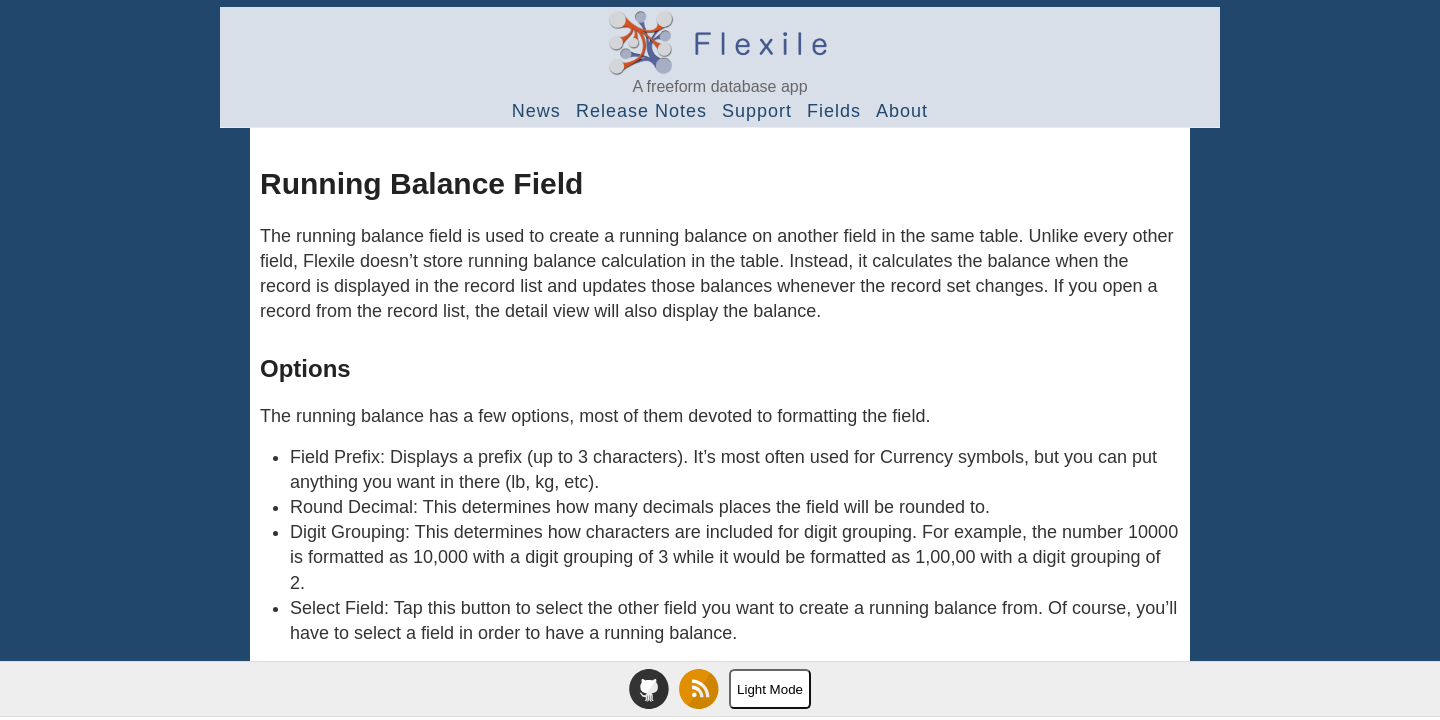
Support (757, 111)
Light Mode (770, 689)
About (902, 111)
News (536, 111)
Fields (834, 111)
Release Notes (641, 111)
